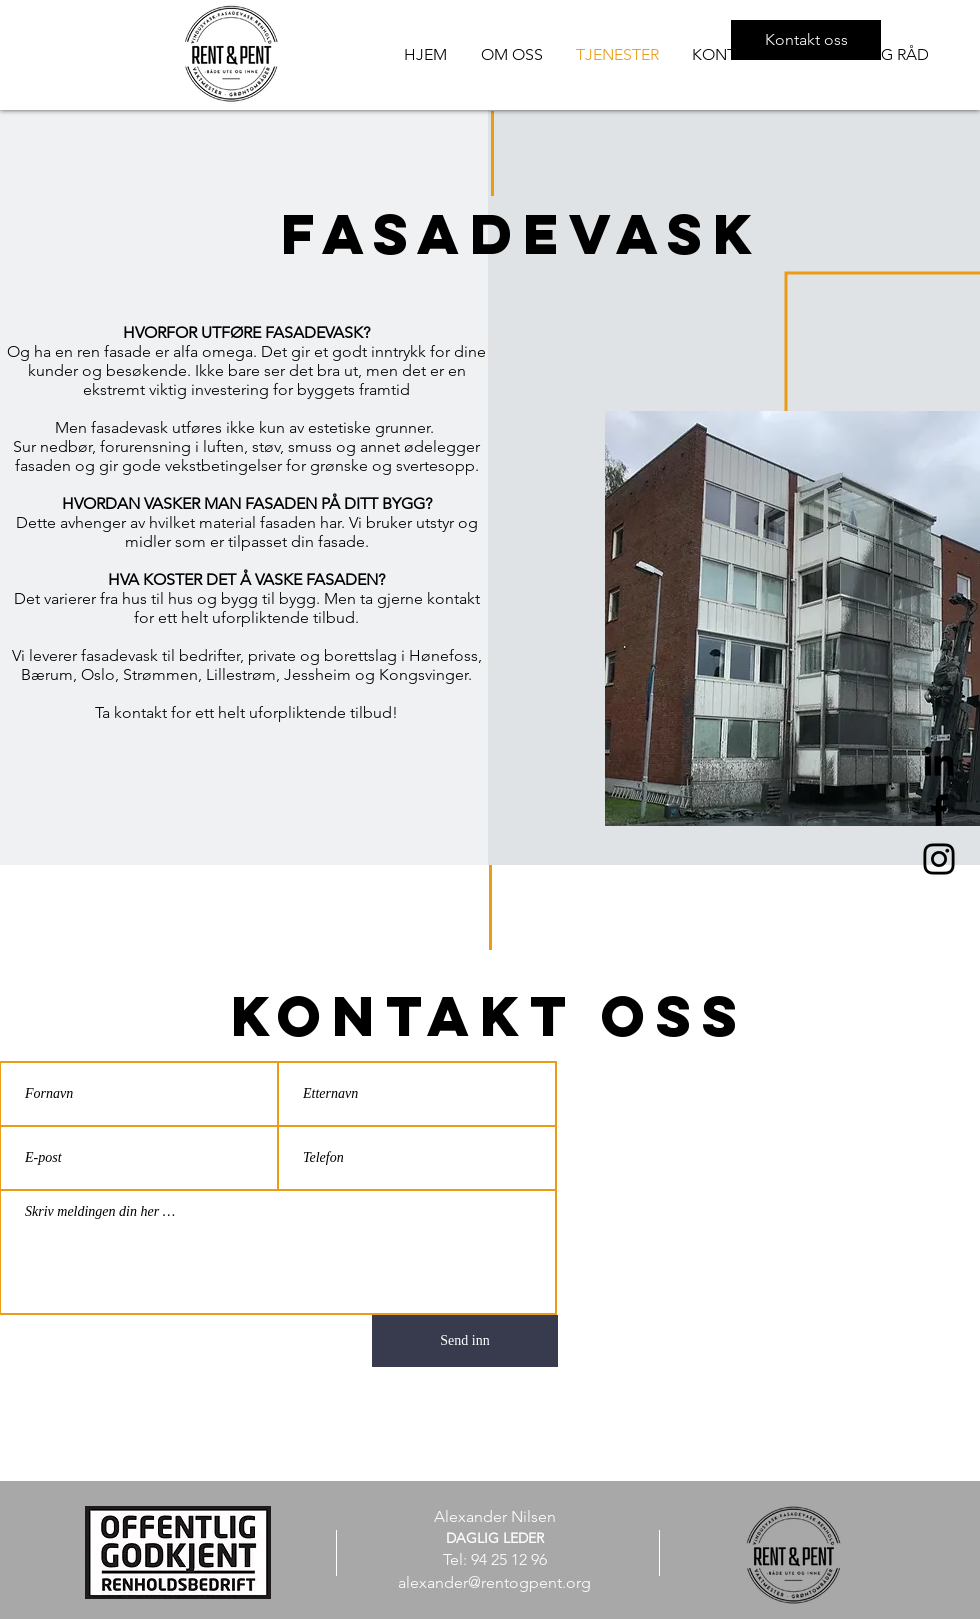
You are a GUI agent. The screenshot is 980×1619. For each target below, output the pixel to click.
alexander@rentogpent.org (494, 1582)
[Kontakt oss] (806, 40)
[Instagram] (939, 859)
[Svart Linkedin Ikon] (939, 761)
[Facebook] (939, 810)
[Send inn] (465, 1341)
